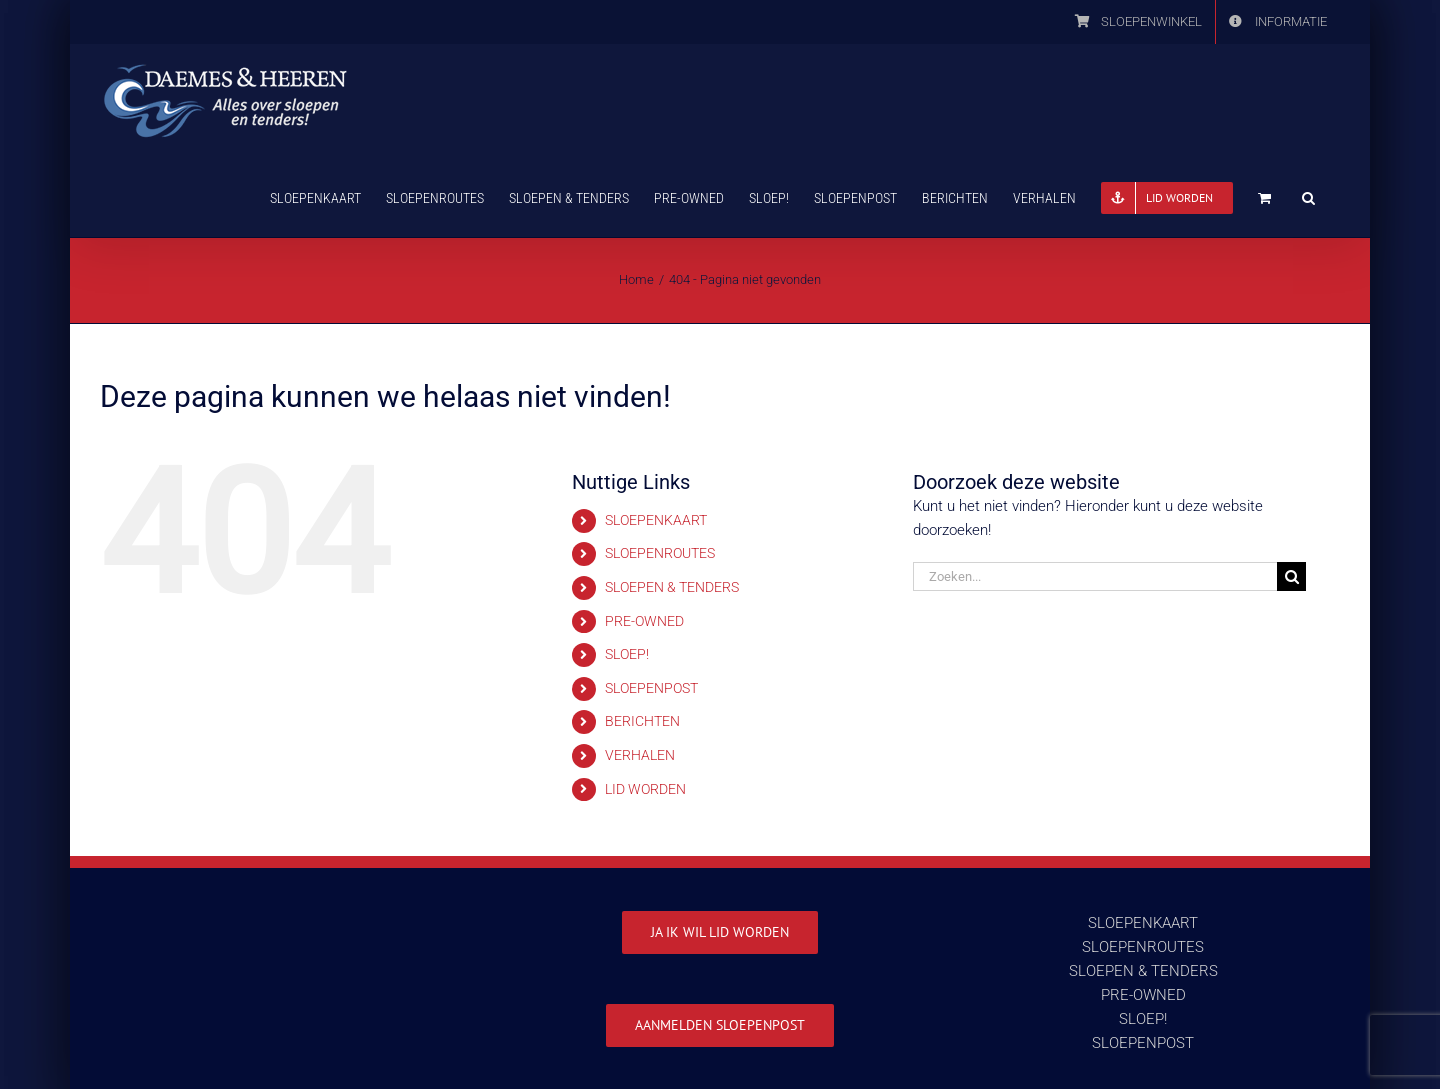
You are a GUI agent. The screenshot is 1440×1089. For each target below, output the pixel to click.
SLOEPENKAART (656, 520)
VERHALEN (640, 755)
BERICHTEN (642, 721)
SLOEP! (627, 654)
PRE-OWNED (644, 621)
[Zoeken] (1291, 576)
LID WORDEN (645, 789)
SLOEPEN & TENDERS (672, 587)
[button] (1308, 196)
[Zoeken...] (1095, 576)
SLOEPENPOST (651, 688)
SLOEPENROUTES (660, 553)
